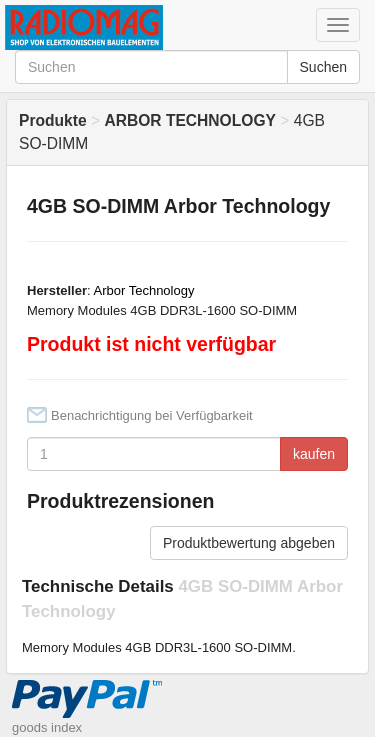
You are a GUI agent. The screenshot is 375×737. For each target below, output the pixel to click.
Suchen (323, 67)
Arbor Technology (144, 290)
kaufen (314, 454)
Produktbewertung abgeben (249, 543)
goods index (47, 727)
